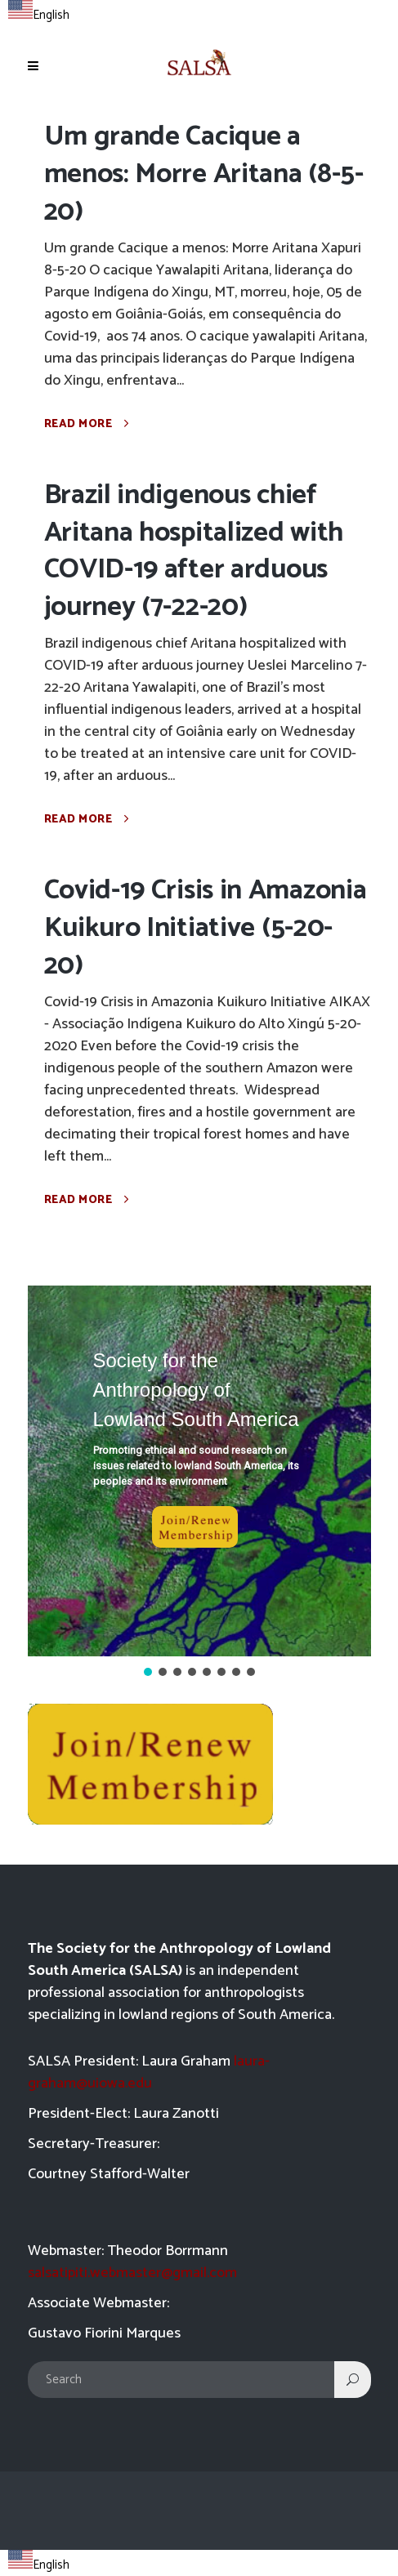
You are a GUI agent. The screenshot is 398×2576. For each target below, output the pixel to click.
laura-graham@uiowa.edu (149, 2072)
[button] (199, 1471)
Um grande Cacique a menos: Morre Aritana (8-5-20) (204, 174)
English (38, 15)
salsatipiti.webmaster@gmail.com (132, 2273)
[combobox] (39, 13)
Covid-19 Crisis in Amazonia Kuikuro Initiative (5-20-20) (205, 928)
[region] (199, 1483)
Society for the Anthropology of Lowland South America (196, 1389)
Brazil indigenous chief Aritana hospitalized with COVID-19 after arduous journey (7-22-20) (194, 552)
